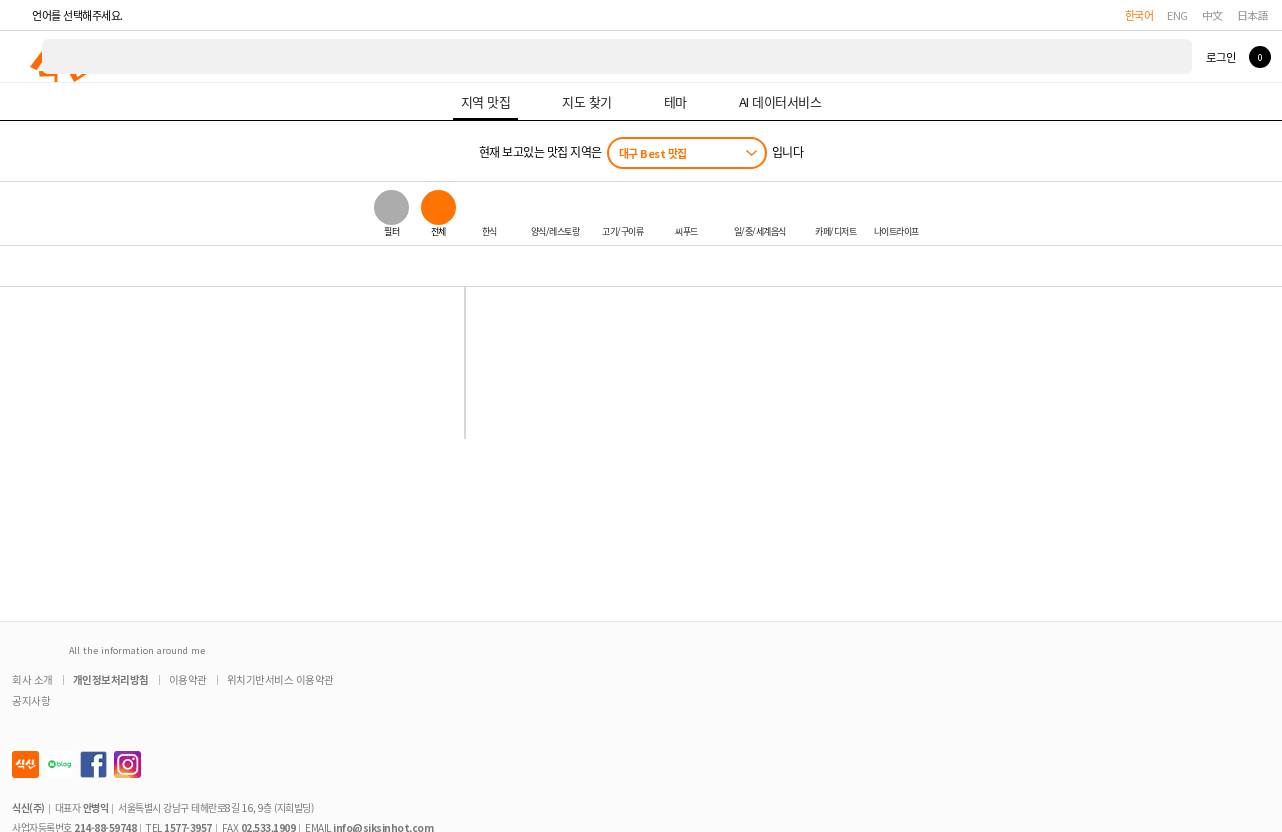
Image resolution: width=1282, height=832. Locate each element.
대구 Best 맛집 (653, 153)
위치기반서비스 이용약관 (280, 679)
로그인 (1220, 57)
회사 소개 (32, 679)
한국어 (1139, 15)
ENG (1177, 15)
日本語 (1253, 15)
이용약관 (188, 679)
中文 (1212, 15)
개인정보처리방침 (111, 679)
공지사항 (31, 700)
